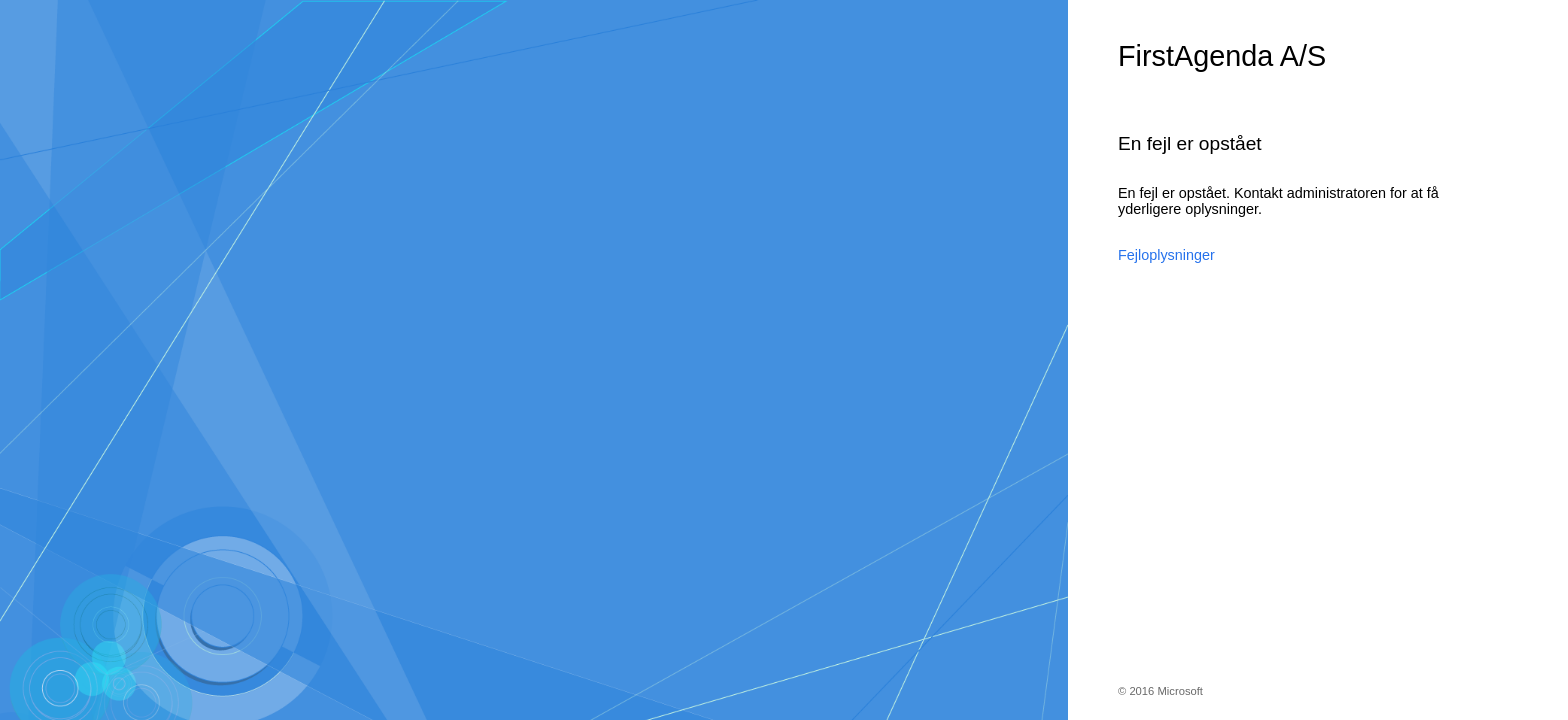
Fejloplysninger (1166, 255)
